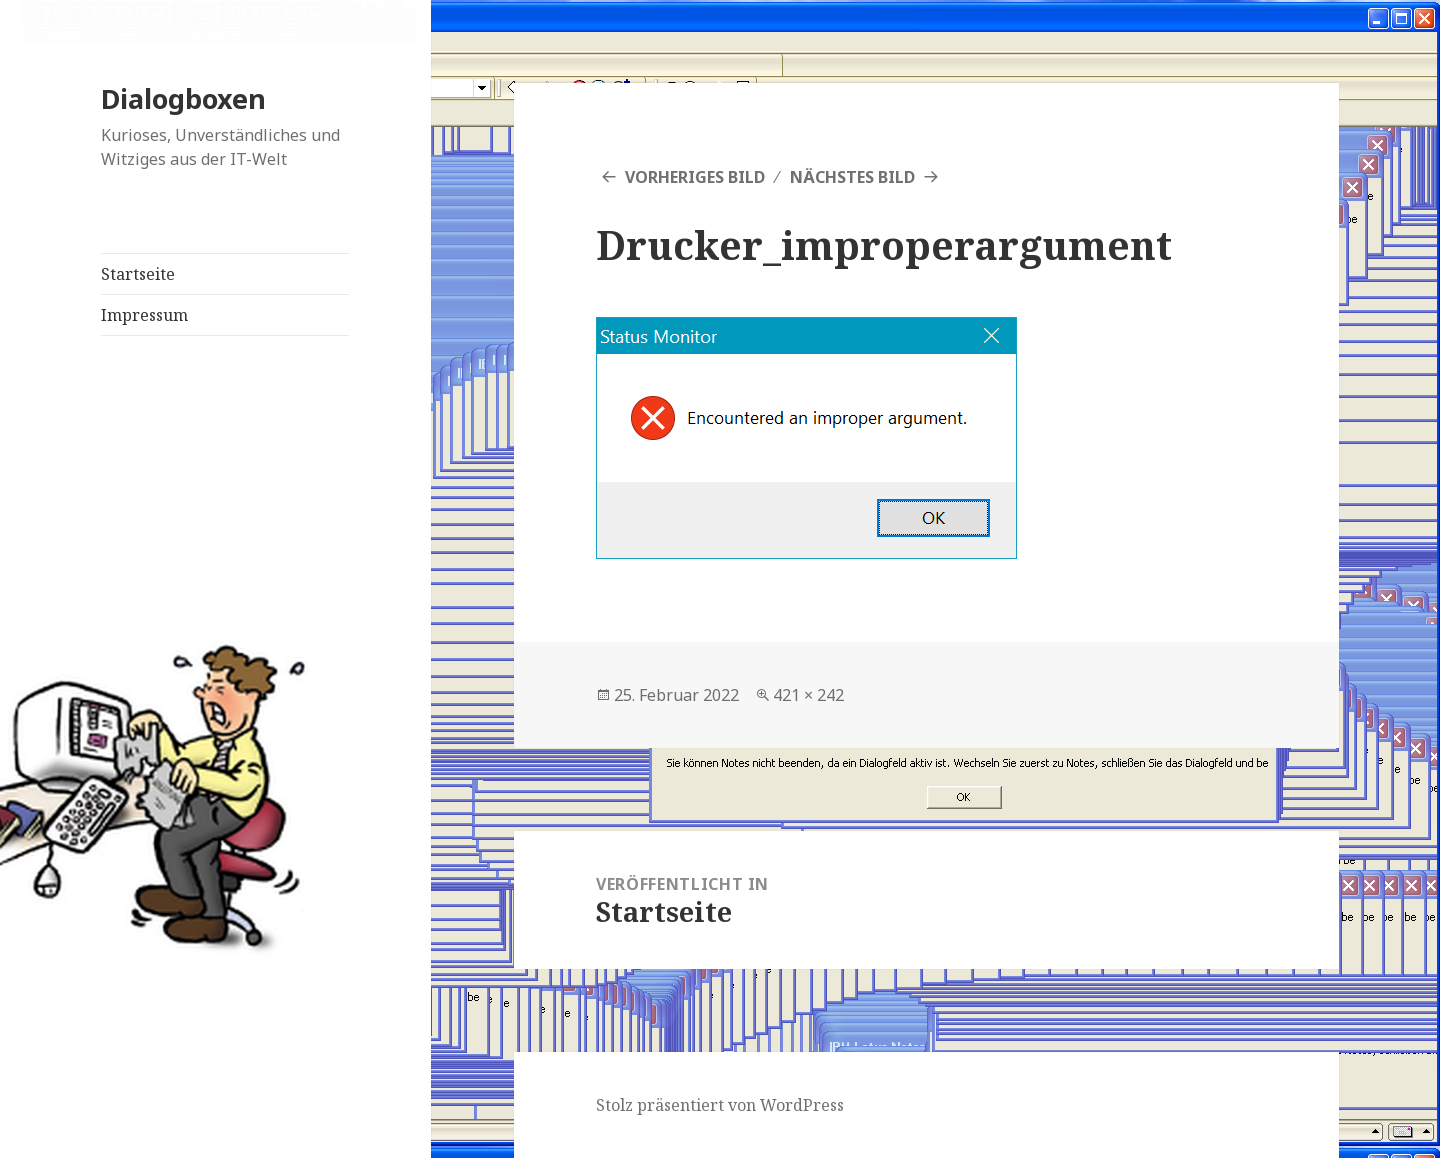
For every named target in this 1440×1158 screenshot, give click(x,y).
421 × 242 (808, 695)
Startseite (138, 274)
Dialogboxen (183, 98)
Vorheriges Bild (695, 177)
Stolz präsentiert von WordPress (720, 1105)
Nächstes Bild (852, 177)
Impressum (144, 315)
